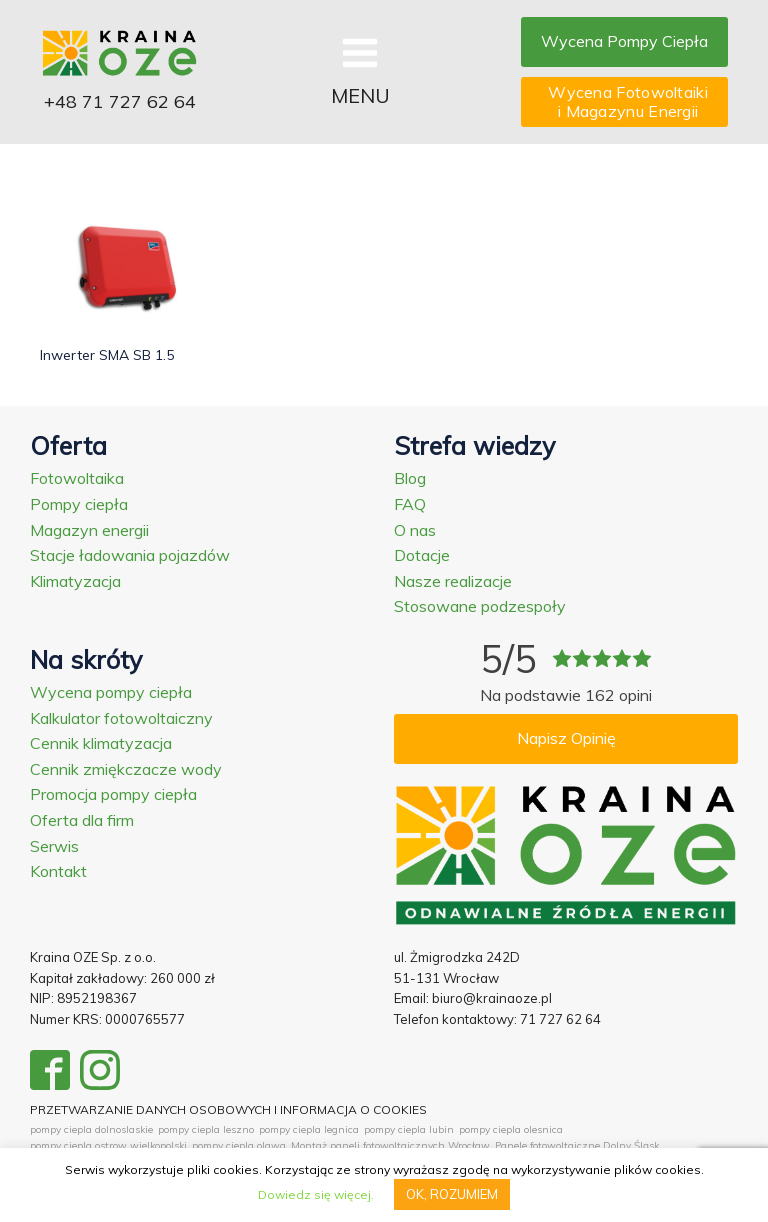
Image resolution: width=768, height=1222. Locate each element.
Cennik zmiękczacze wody (126, 769)
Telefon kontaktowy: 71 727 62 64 (497, 1019)
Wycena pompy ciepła (111, 692)
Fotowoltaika (77, 478)
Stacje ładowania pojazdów (130, 555)
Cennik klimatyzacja (101, 743)
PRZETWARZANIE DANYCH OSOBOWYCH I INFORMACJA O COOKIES (228, 1109)
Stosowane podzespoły (480, 606)
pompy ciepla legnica (309, 1129)
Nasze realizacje (453, 581)
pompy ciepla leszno (206, 1129)
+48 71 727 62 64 (120, 101)
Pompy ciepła (79, 504)
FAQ (410, 504)
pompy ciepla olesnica (511, 1129)
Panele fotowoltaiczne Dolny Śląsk (577, 1145)
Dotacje (422, 555)
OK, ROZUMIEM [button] (452, 1194)
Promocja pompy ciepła (113, 794)
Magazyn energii (89, 530)
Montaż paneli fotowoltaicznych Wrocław (390, 1145)
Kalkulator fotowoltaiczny (121, 718)
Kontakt (58, 871)
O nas (415, 530)
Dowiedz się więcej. (316, 1194)
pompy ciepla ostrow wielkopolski (108, 1145)
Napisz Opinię (566, 738)
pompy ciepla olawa (239, 1145)
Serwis (54, 846)
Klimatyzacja (75, 581)
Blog (410, 478)
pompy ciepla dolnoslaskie (91, 1129)
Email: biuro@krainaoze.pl (473, 998)
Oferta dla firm (82, 820)
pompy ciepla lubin (409, 1129)
